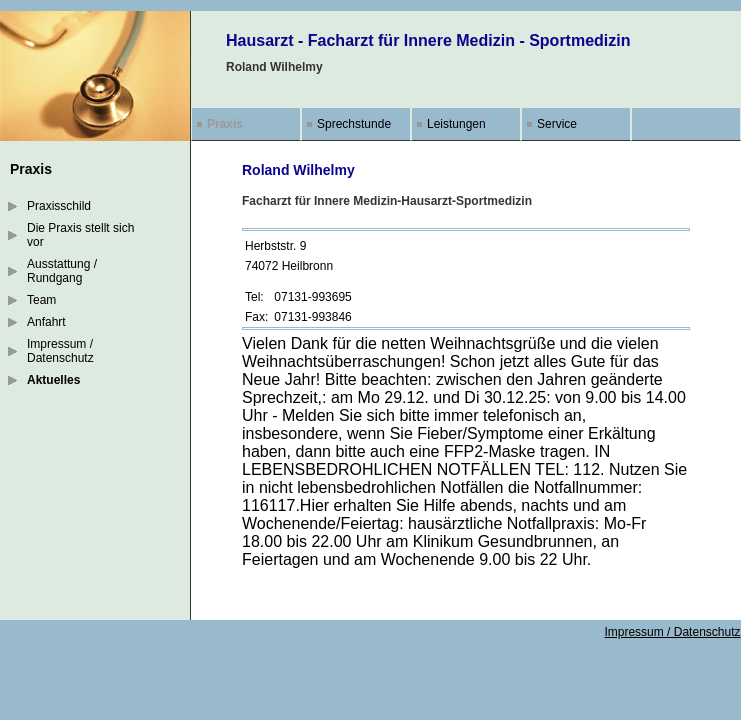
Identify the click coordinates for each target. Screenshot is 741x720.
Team (41, 300)
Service (557, 124)
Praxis (225, 124)
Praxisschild (59, 206)
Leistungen (456, 124)
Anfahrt (46, 322)
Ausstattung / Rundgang (62, 271)
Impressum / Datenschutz (60, 351)
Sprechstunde (354, 124)
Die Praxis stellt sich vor (80, 235)
